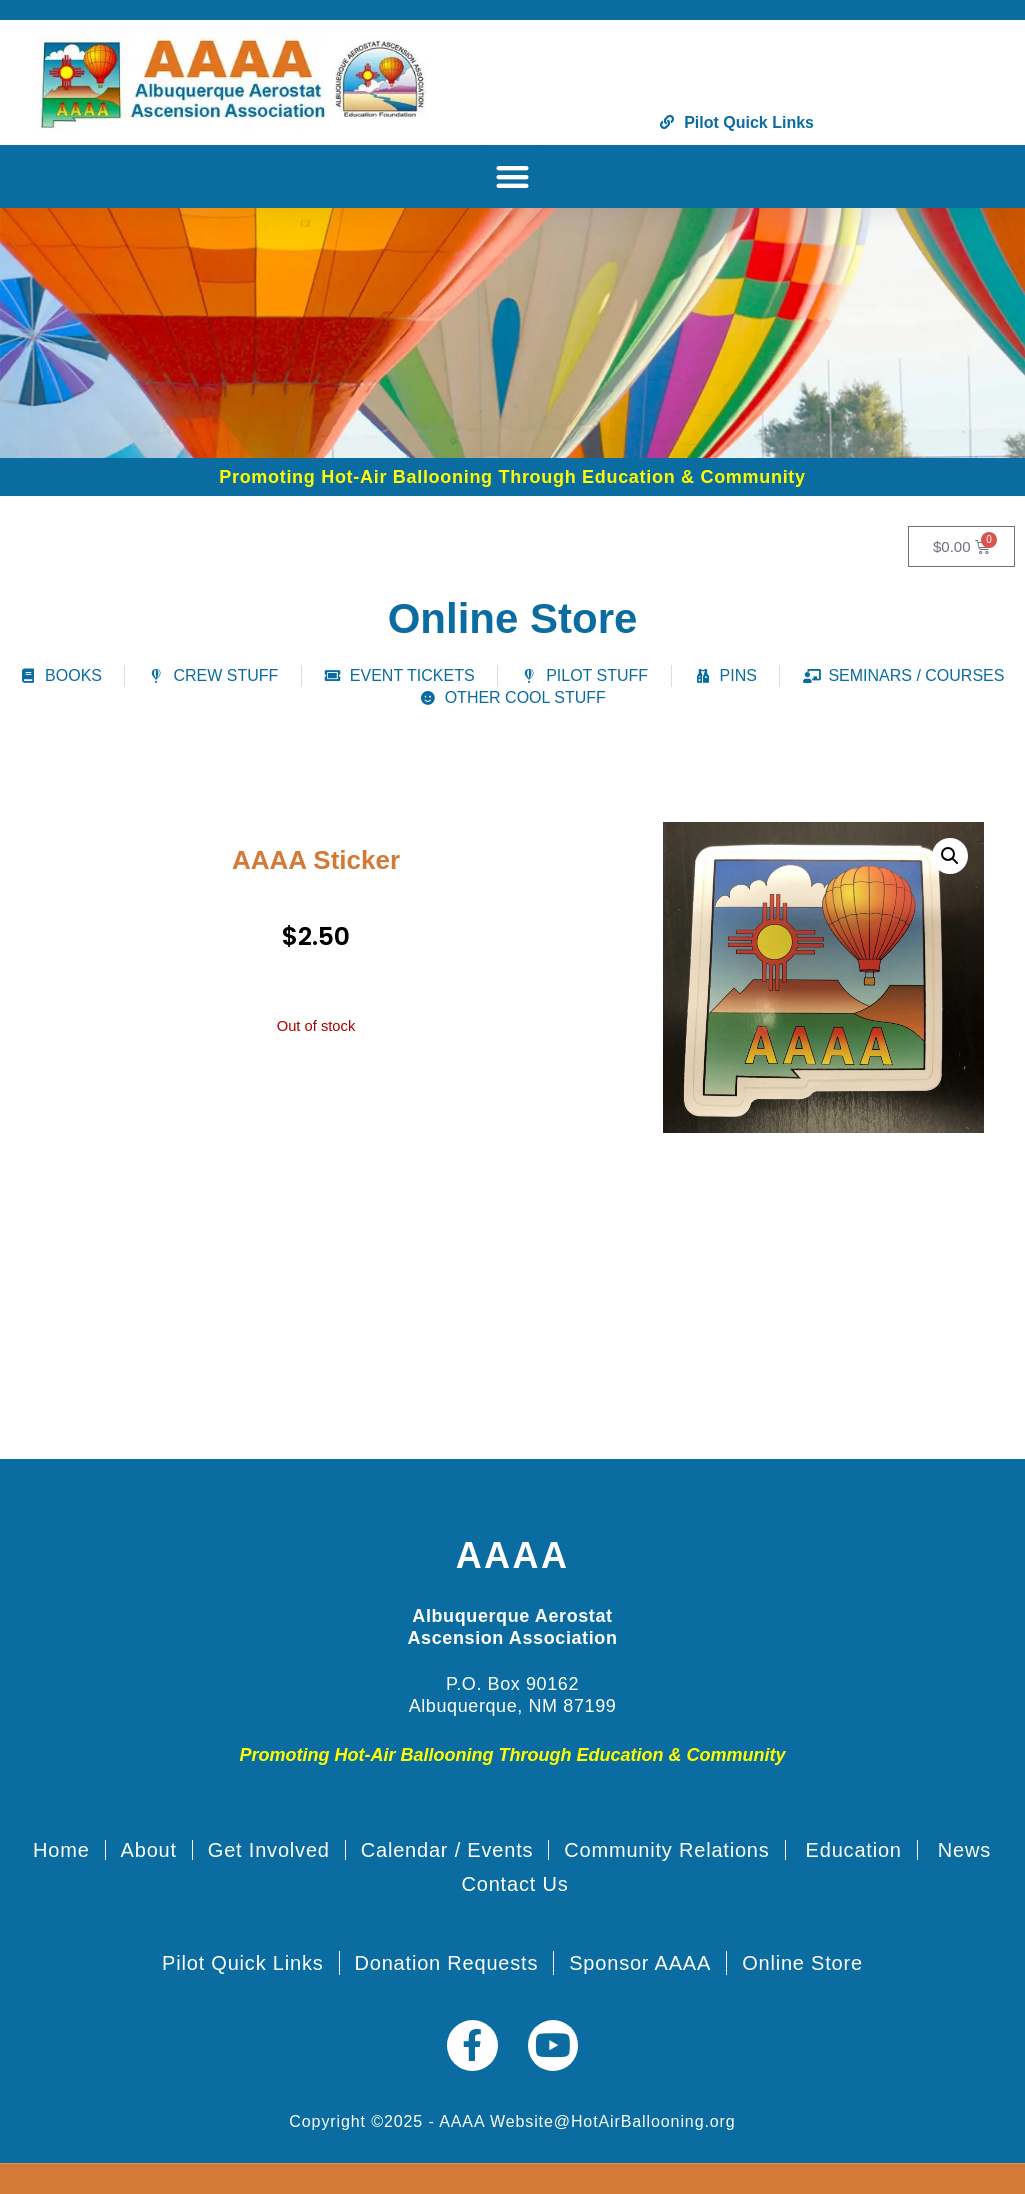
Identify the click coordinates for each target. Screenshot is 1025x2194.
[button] (512, 176)
